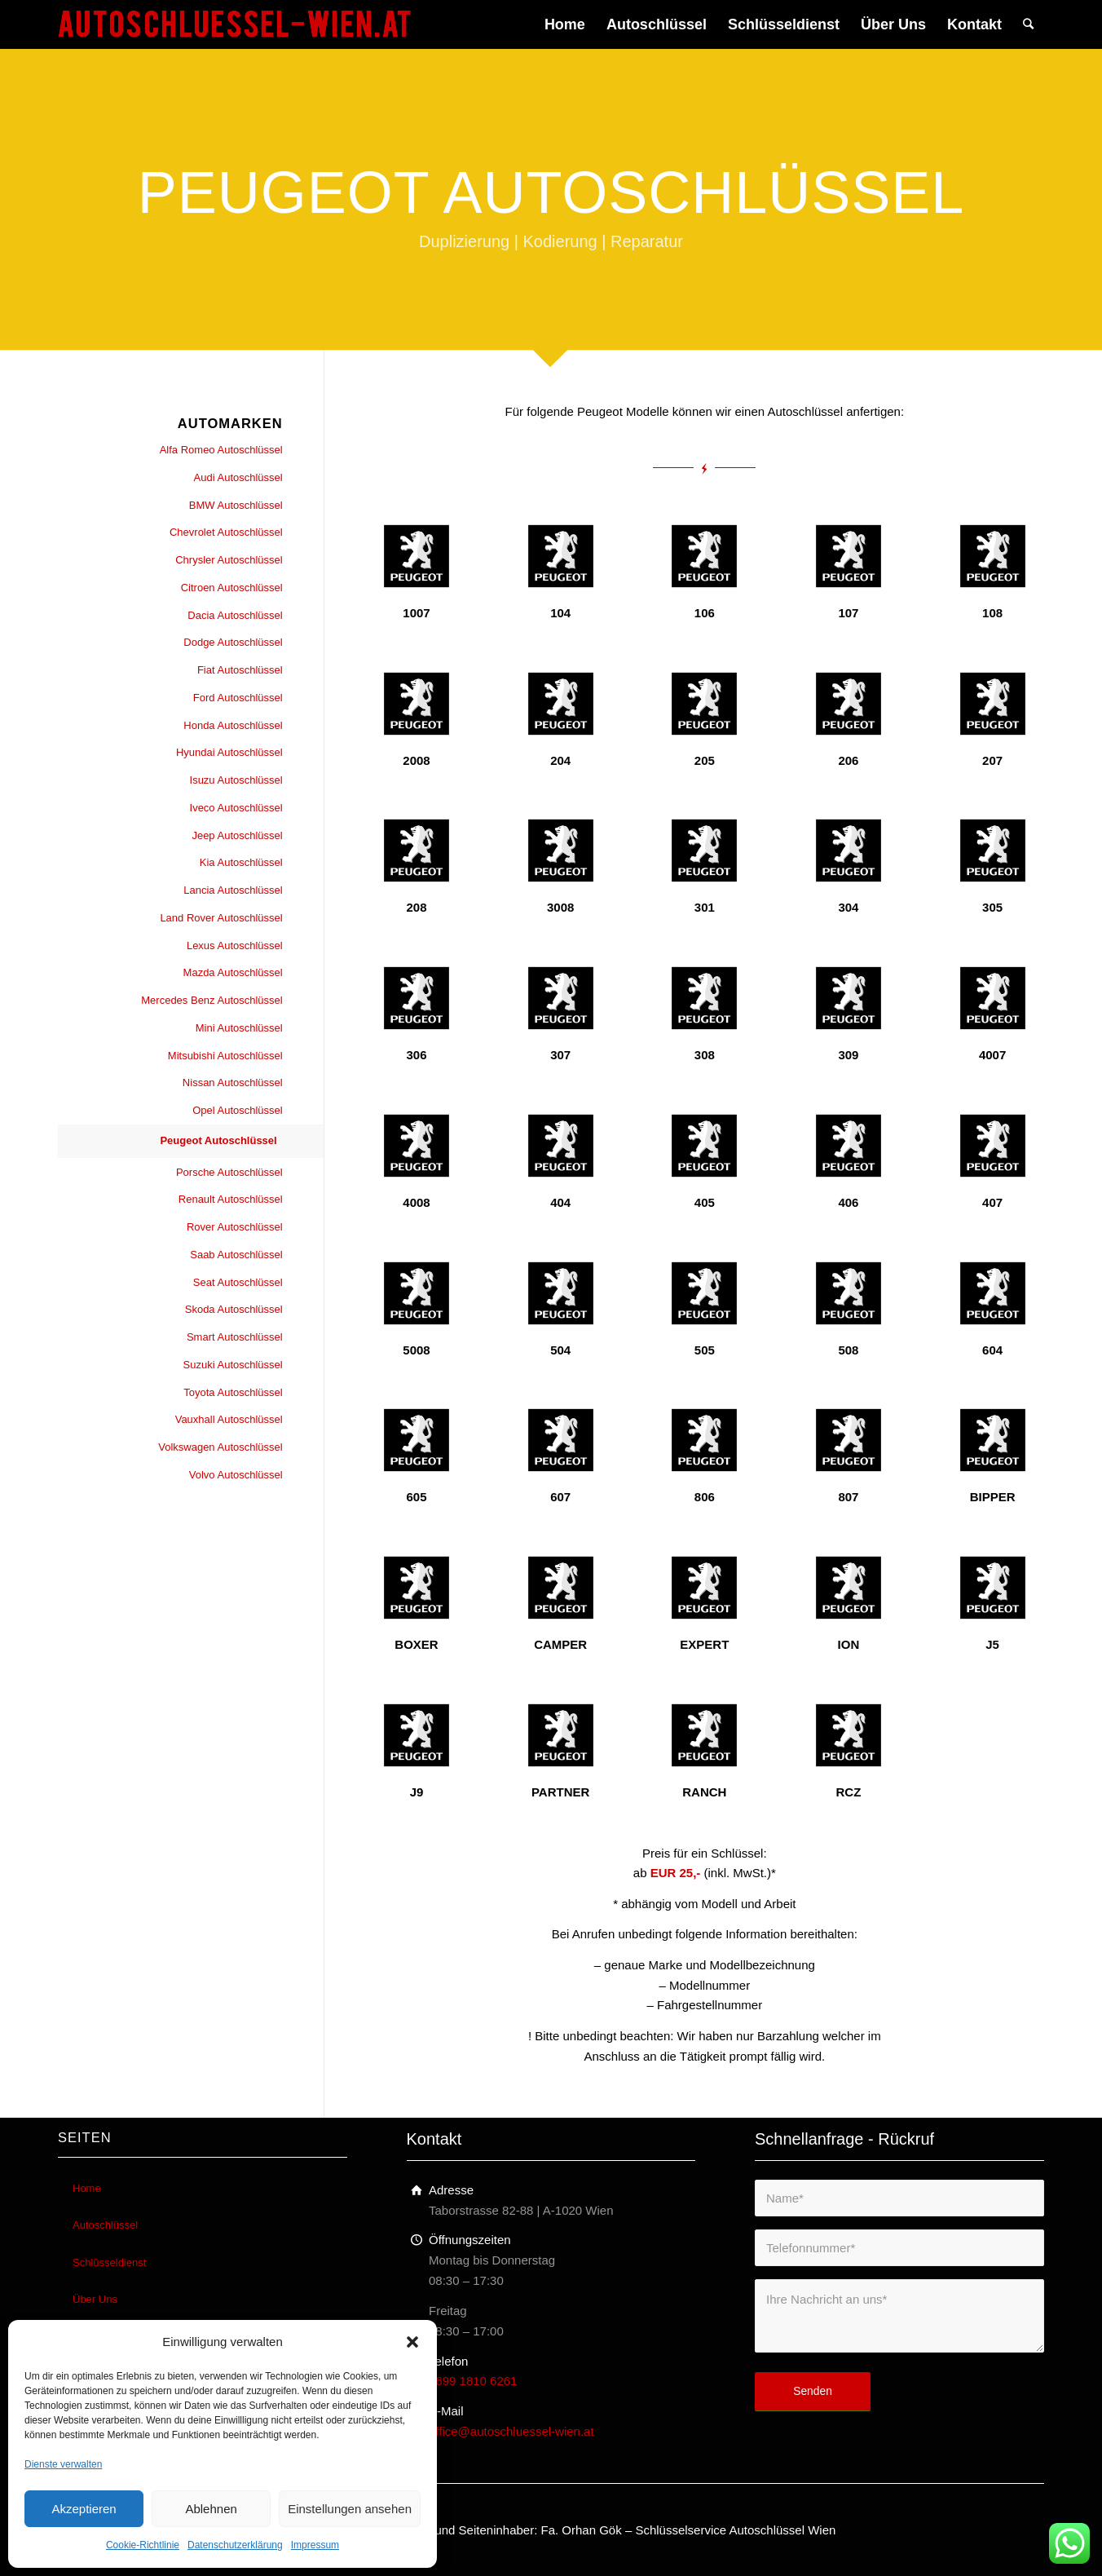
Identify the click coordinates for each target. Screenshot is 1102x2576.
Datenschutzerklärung (235, 2545)
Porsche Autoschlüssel (229, 1172)
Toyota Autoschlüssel (232, 1392)
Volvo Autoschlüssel (236, 1475)
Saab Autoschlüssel (236, 1254)
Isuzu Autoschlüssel (236, 780)
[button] (412, 2342)
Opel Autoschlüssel (237, 1110)
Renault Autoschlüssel (231, 1199)
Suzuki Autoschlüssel (233, 1365)
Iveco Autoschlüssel (236, 808)
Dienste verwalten (63, 2464)
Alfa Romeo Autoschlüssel (221, 450)
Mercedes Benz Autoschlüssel (211, 1000)
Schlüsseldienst (109, 2262)
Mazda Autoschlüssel (233, 972)
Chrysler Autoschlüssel (229, 560)
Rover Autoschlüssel (235, 1227)
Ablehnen (210, 2509)
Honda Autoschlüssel (232, 725)
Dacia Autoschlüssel (234, 615)
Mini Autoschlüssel (239, 1028)
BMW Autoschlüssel (236, 505)
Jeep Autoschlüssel (237, 835)
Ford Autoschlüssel (238, 697)
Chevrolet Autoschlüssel (226, 532)
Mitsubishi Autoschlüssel (225, 1055)
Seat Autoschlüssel (238, 1282)
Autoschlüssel (105, 2225)
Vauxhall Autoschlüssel (229, 1419)
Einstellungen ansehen (350, 2509)
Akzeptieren (83, 2509)
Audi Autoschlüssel (238, 477)
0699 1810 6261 (473, 2381)
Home (87, 2188)
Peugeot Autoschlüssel (218, 1140)
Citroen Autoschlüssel (232, 587)
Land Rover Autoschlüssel (221, 918)
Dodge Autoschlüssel (232, 642)
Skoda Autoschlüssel (234, 1309)
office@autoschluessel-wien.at (511, 2431)
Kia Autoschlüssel (241, 862)
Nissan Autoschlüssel (233, 1082)
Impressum (315, 2545)
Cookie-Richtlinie (142, 2545)
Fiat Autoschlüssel (240, 670)
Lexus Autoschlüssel (235, 945)
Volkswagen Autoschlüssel (220, 1447)
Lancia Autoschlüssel (232, 890)
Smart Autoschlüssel (235, 1337)
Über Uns (95, 2299)
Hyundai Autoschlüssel (229, 752)
